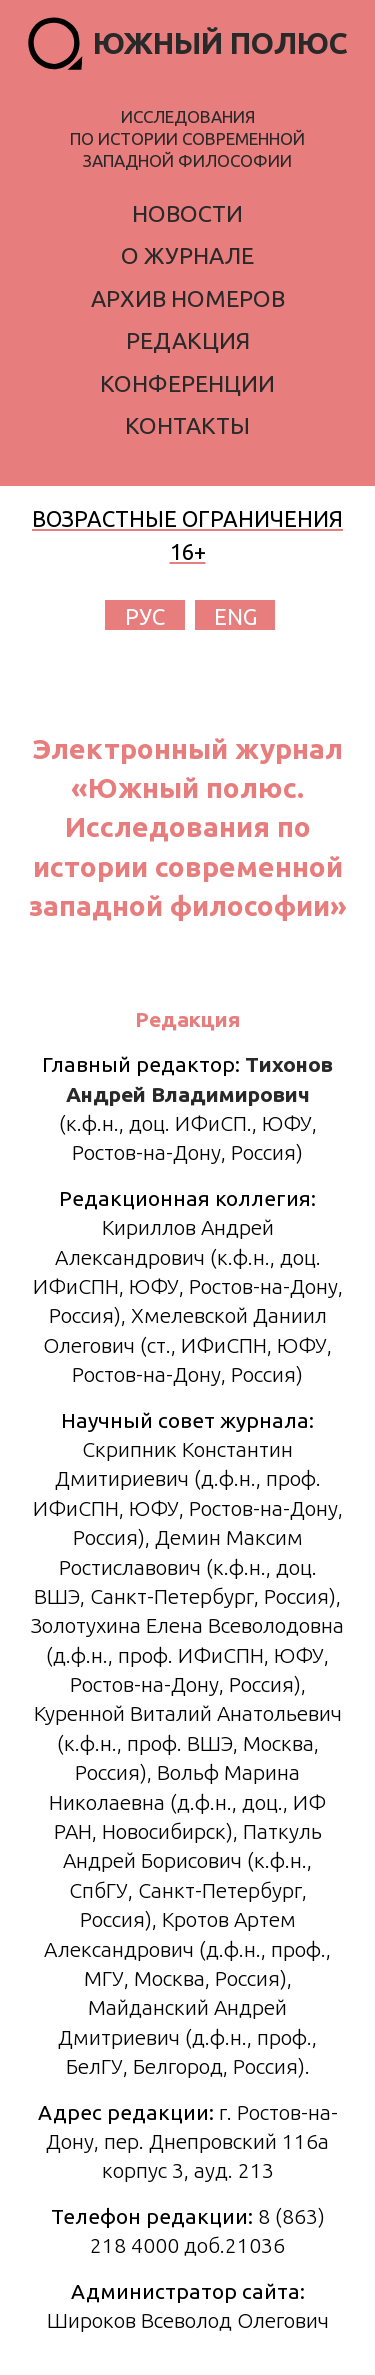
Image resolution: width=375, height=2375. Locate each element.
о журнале (187, 255)
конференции (187, 383)
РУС (145, 616)
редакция (188, 340)
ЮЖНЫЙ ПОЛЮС (220, 43)
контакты (187, 425)
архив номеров (188, 298)
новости (187, 213)
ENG (235, 616)
